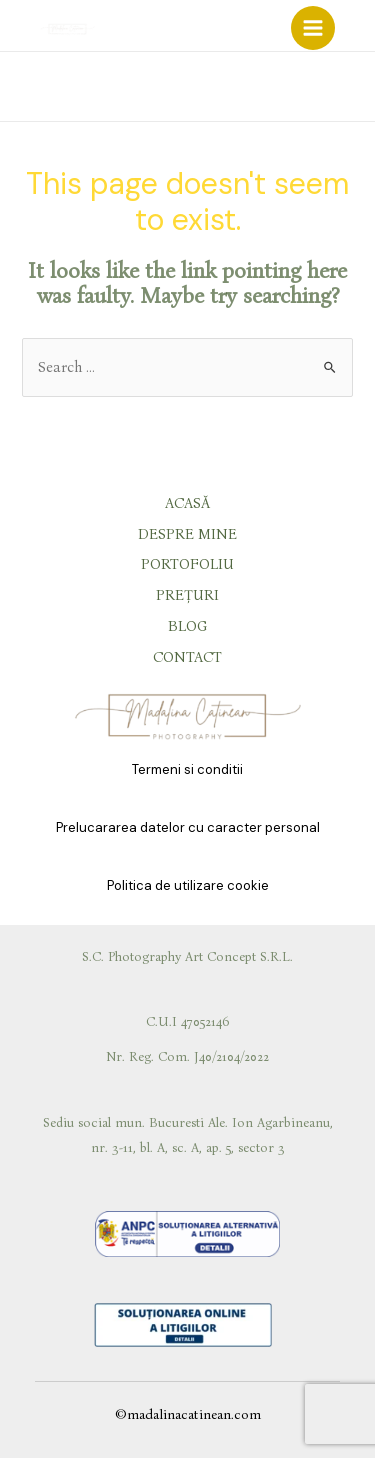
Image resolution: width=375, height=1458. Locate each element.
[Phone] (367, 87)
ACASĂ (187, 503)
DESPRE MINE (187, 534)
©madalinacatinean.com (188, 1414)
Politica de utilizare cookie (188, 885)
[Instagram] (313, 87)
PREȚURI (187, 595)
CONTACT (187, 657)
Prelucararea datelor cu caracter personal (188, 827)
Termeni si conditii (187, 769)
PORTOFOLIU (187, 564)
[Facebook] (286, 87)
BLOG (187, 626)
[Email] (340, 87)
